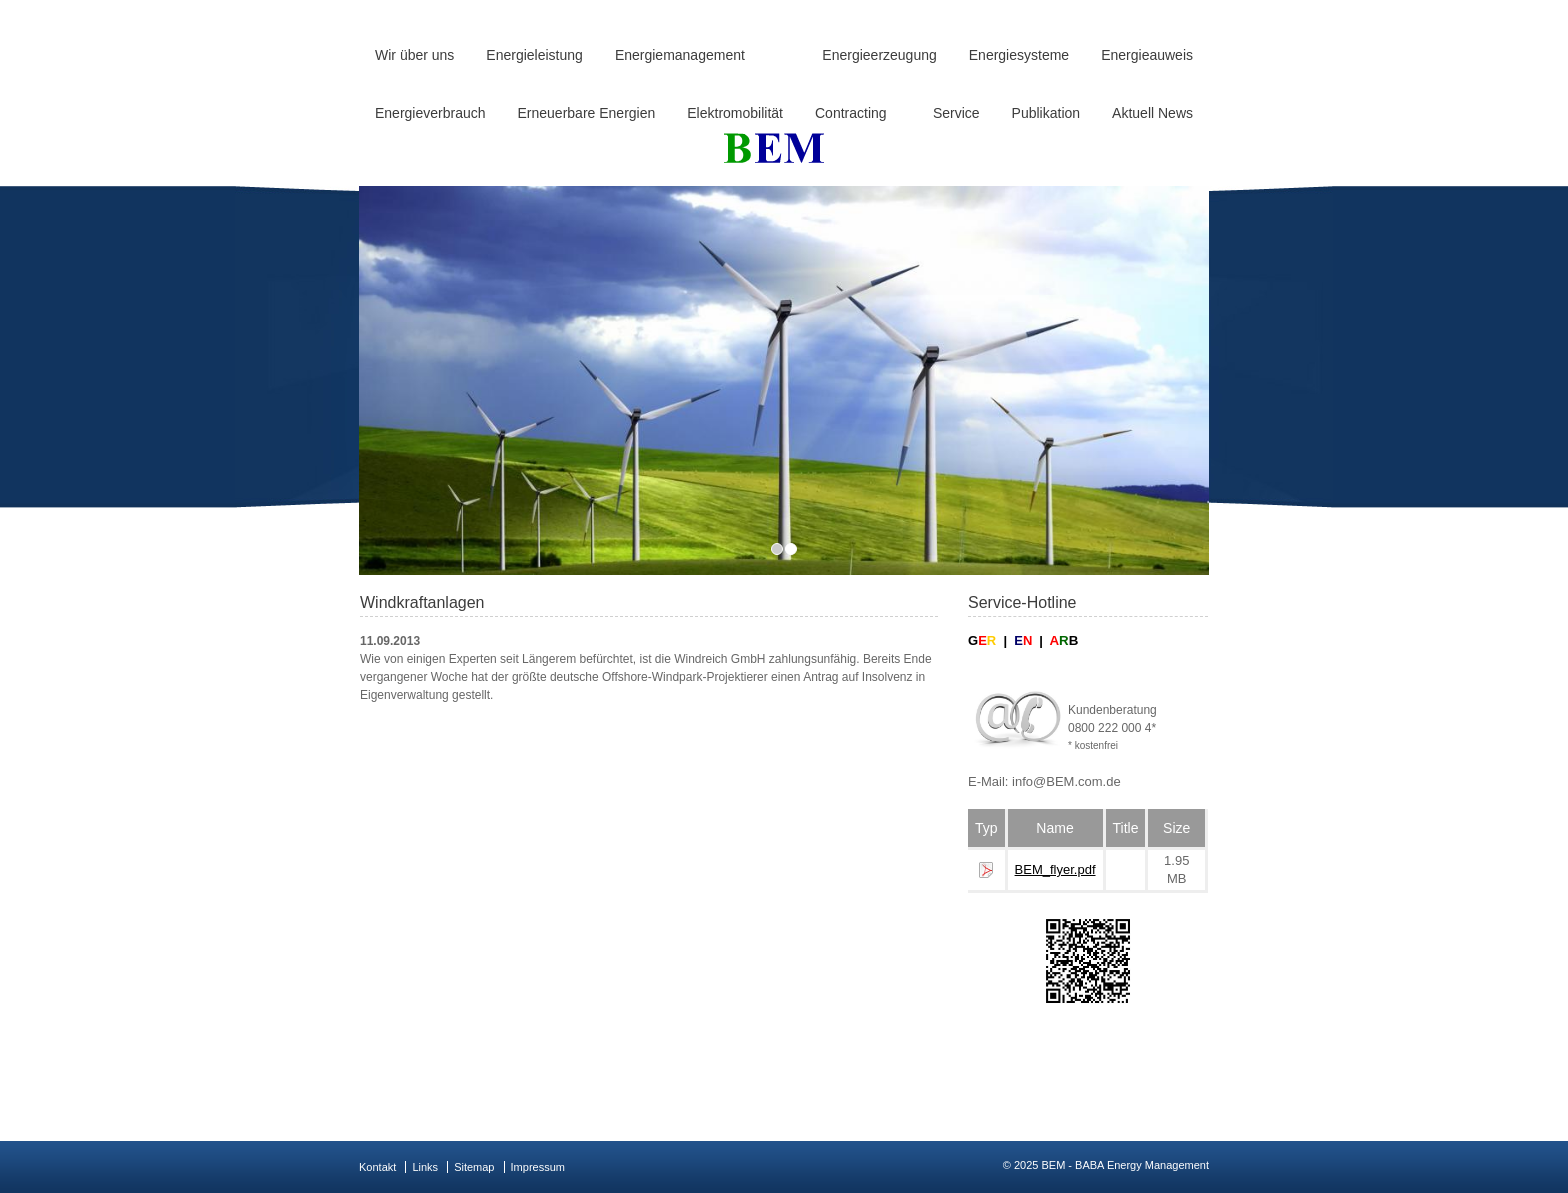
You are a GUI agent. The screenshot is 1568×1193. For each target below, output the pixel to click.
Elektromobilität (735, 113)
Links (425, 1167)
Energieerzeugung (879, 55)
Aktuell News (1152, 113)
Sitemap (474, 1167)
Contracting (851, 113)
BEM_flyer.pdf (1055, 869)
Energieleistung (534, 55)
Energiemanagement (680, 55)
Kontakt (377, 1167)
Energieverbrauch (430, 113)
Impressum (538, 1167)
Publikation (1046, 113)
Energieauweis (1147, 55)
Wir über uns (414, 55)
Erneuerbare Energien (587, 113)
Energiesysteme (1019, 55)
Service (956, 113)
